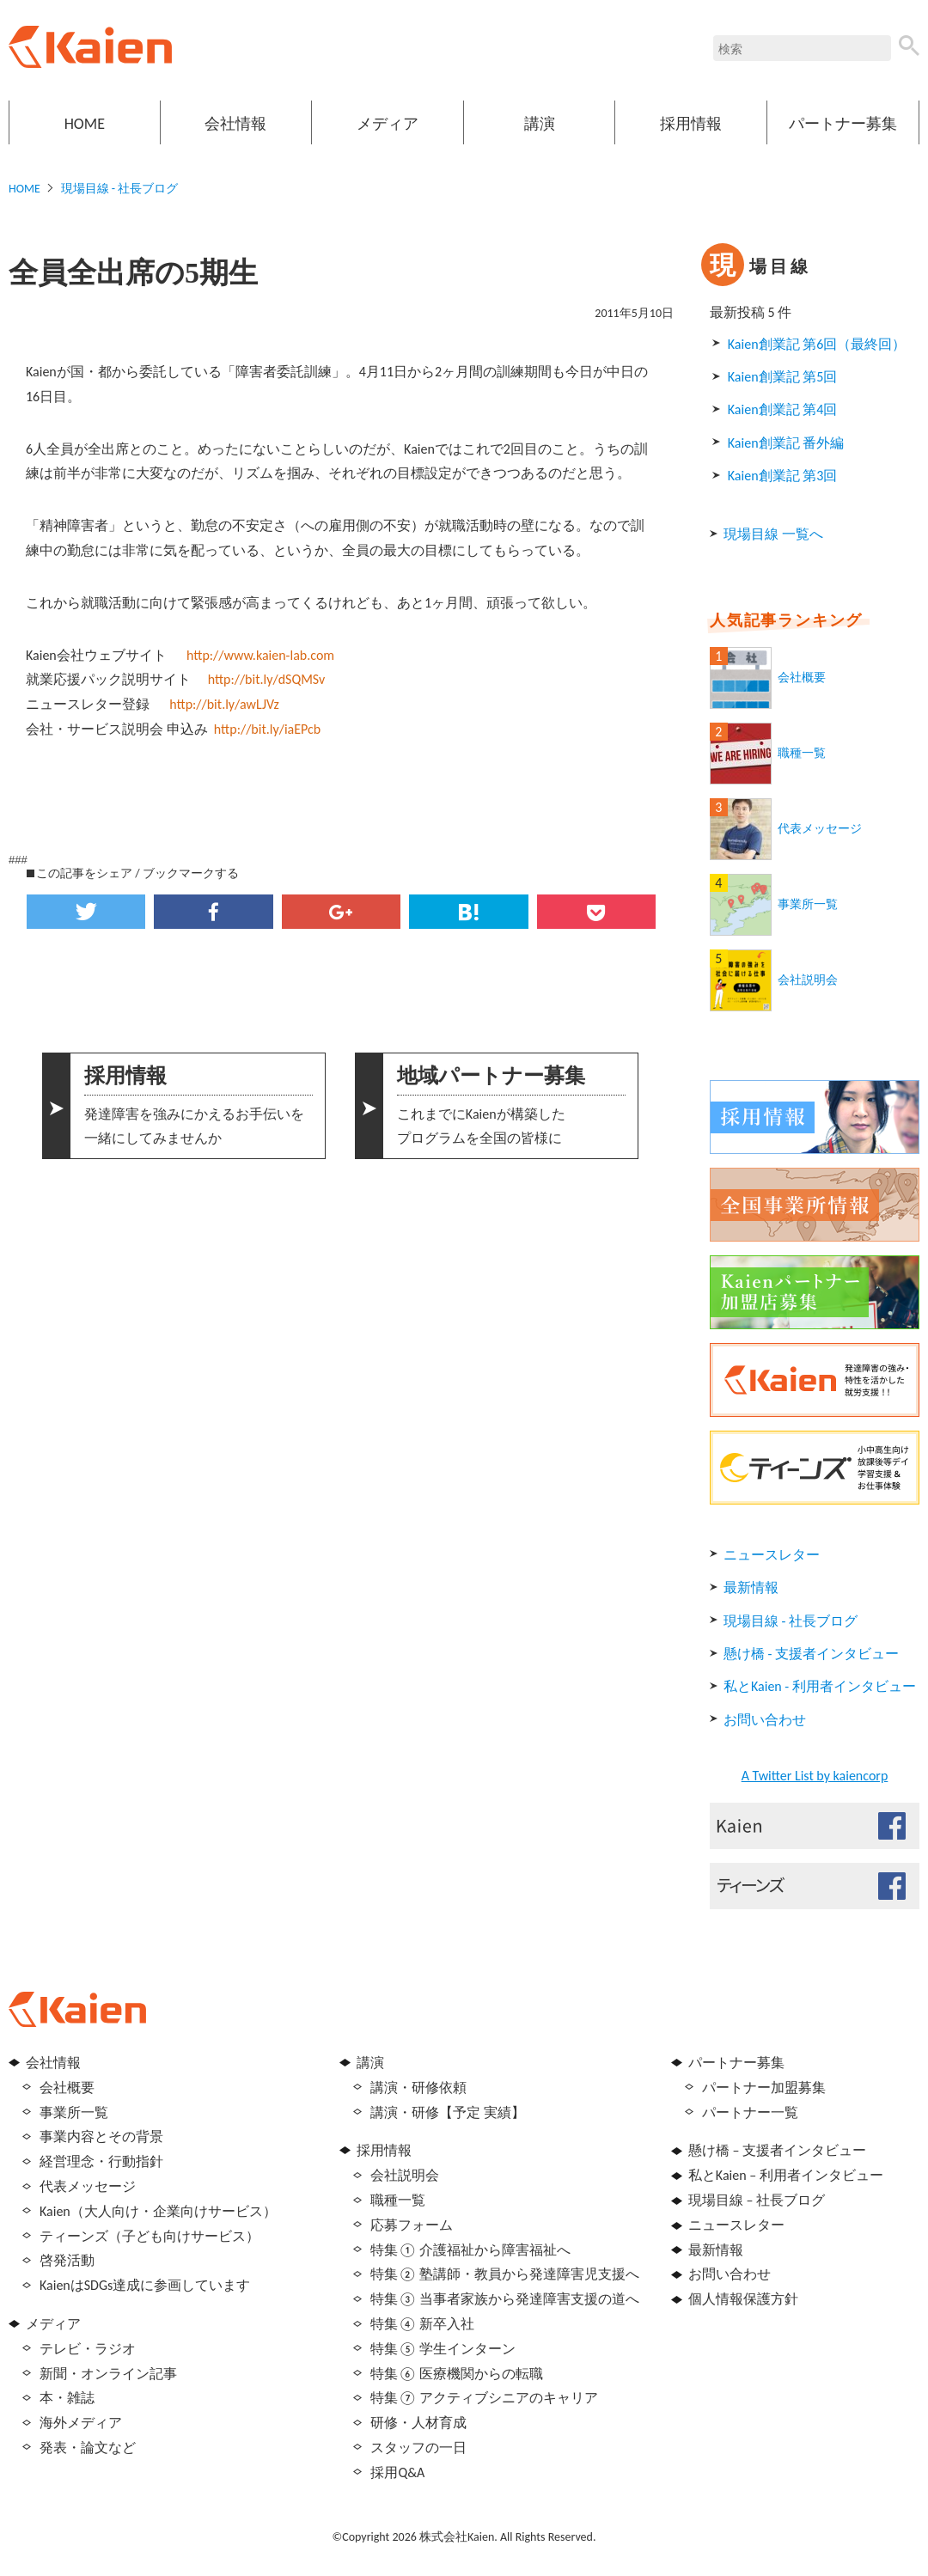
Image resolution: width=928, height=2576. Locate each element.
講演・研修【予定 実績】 (447, 2112)
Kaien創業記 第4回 (782, 409)
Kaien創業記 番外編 (786, 443)
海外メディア (81, 2422)
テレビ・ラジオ (88, 2349)
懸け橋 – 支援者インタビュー (777, 2150)
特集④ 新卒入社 (422, 2324)
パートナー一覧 (750, 2112)
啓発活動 (67, 2260)
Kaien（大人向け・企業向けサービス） (158, 2211)
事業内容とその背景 (101, 2136)
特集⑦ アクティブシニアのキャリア (484, 2398)
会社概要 (802, 677)
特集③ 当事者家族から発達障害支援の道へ (504, 2299)
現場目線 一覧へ (773, 534)
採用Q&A (397, 2472)
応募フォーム (411, 2225)
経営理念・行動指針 (101, 2161)
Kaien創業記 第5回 (782, 377)
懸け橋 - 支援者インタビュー (811, 1653)
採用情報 (691, 123)
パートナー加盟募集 (764, 2087)
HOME (84, 123)
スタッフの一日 (418, 2447)
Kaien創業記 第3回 (782, 475)
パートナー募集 (843, 123)
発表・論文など (88, 2447)
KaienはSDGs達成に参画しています (145, 2285)
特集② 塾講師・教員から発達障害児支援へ (504, 2274)
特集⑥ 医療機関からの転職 (456, 2373)
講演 (539, 123)
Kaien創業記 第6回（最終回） (817, 344)
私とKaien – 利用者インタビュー (785, 2175)
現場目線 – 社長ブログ (756, 2200)
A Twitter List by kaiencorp (815, 1775)
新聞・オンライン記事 (108, 2373)
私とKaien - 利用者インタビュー (819, 1686)
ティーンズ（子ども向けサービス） (149, 2236)
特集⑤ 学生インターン (443, 2349)
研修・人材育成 (418, 2422)
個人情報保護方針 (743, 2299)
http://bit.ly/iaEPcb (267, 729)
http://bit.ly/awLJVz (224, 704)
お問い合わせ (764, 1720)
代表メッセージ (820, 828)
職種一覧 (802, 753)
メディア (387, 123)
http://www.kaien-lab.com (260, 655)
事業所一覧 (808, 904)
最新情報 (750, 1587)
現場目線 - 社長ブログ (120, 188)
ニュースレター (771, 1555)
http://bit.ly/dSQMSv (267, 679)
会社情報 (235, 123)
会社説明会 (808, 980)
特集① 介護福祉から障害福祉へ (470, 2250)
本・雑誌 (67, 2398)
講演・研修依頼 (418, 2087)
